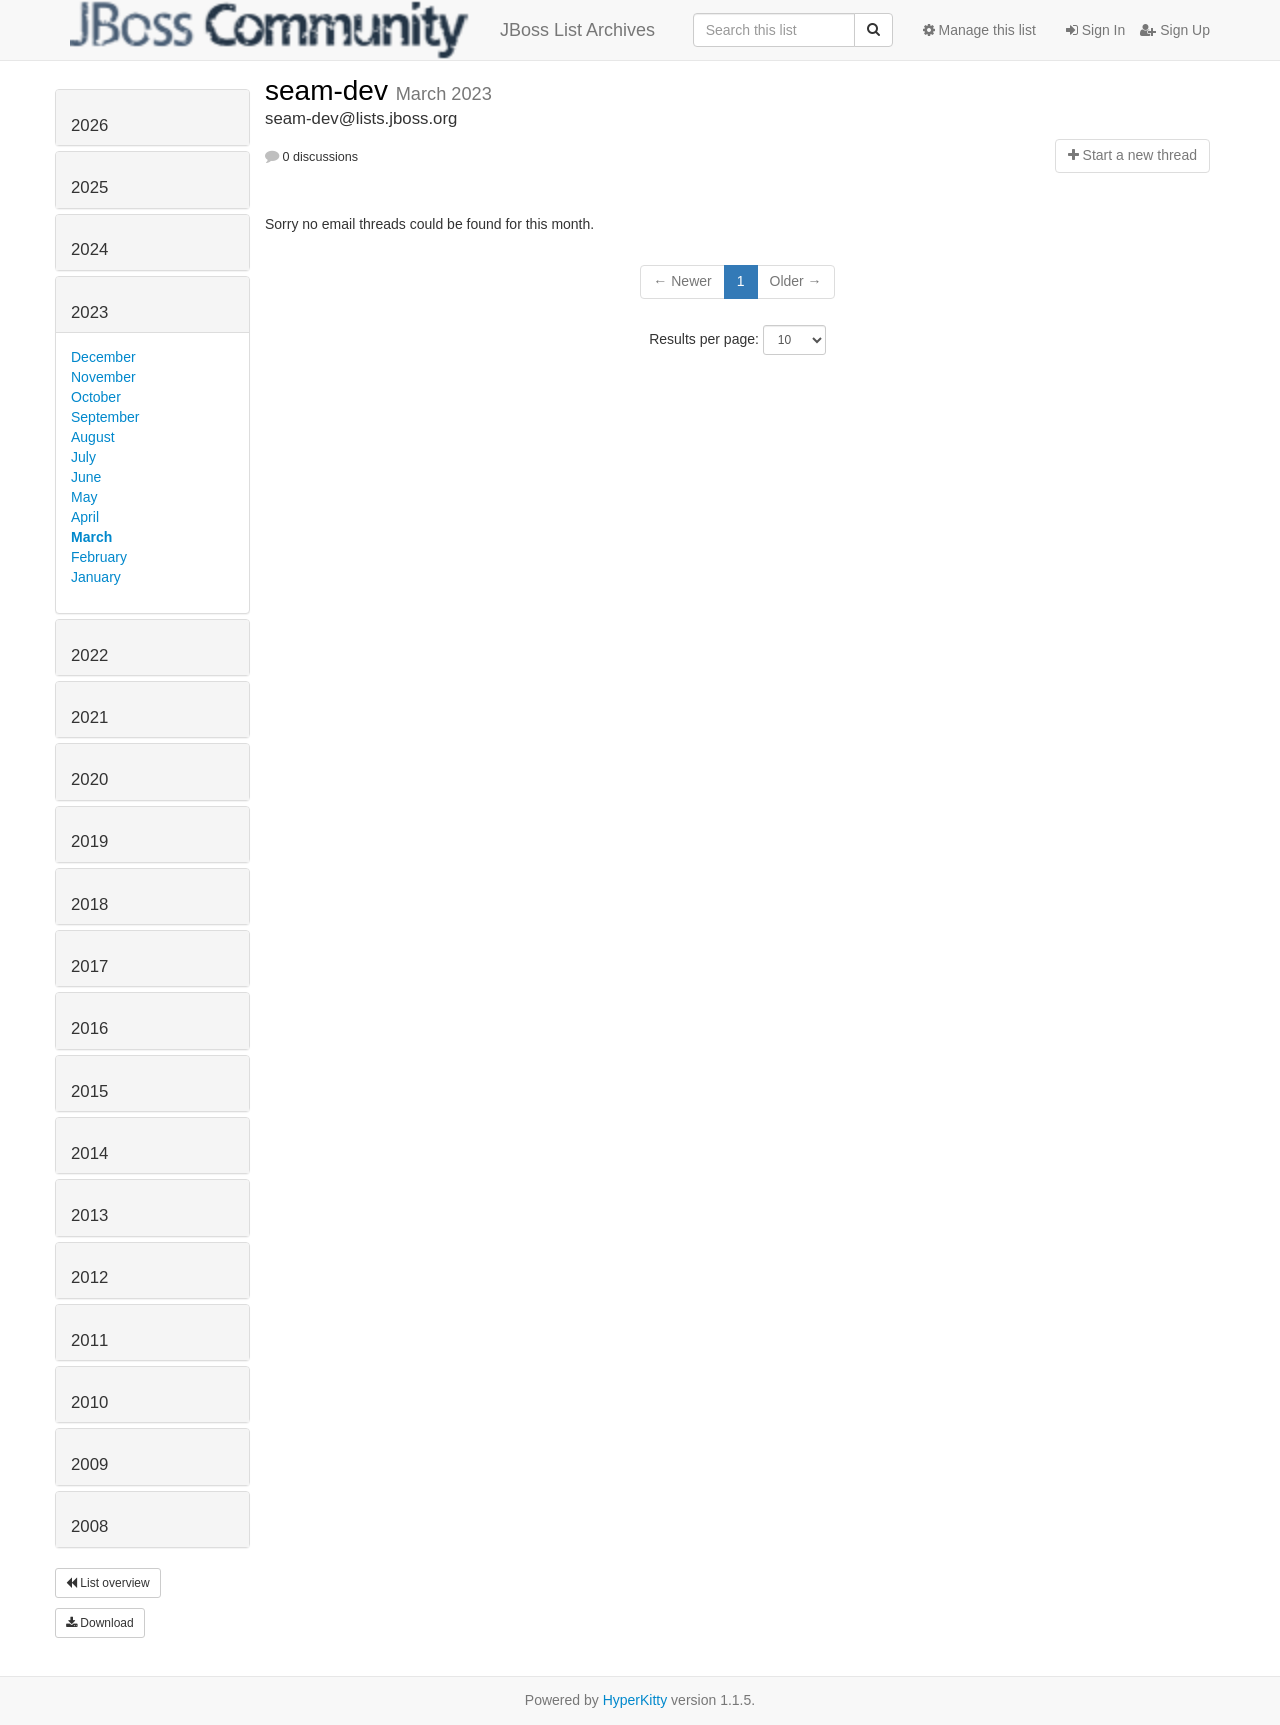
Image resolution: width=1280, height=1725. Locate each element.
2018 (89, 904)
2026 (89, 125)
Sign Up (1175, 30)
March (91, 537)
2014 (89, 1153)
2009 (89, 1464)
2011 (89, 1340)
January (96, 577)
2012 (89, 1277)
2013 (89, 1215)
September (105, 417)
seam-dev (330, 90)
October (96, 397)
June (86, 477)
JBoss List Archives (362, 30)
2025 (89, 187)
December (103, 357)
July (83, 457)
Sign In (1095, 30)
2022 (89, 655)
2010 (89, 1402)
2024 (89, 249)
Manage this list (979, 30)
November (103, 377)
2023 (89, 312)
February (99, 557)
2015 (89, 1091)
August (93, 437)
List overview (108, 1583)
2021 (89, 717)
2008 (89, 1526)
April (85, 517)
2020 (89, 779)
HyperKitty (635, 1700)
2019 (89, 841)
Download (100, 1623)
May (84, 497)
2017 (89, 966)
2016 (89, 1028)
